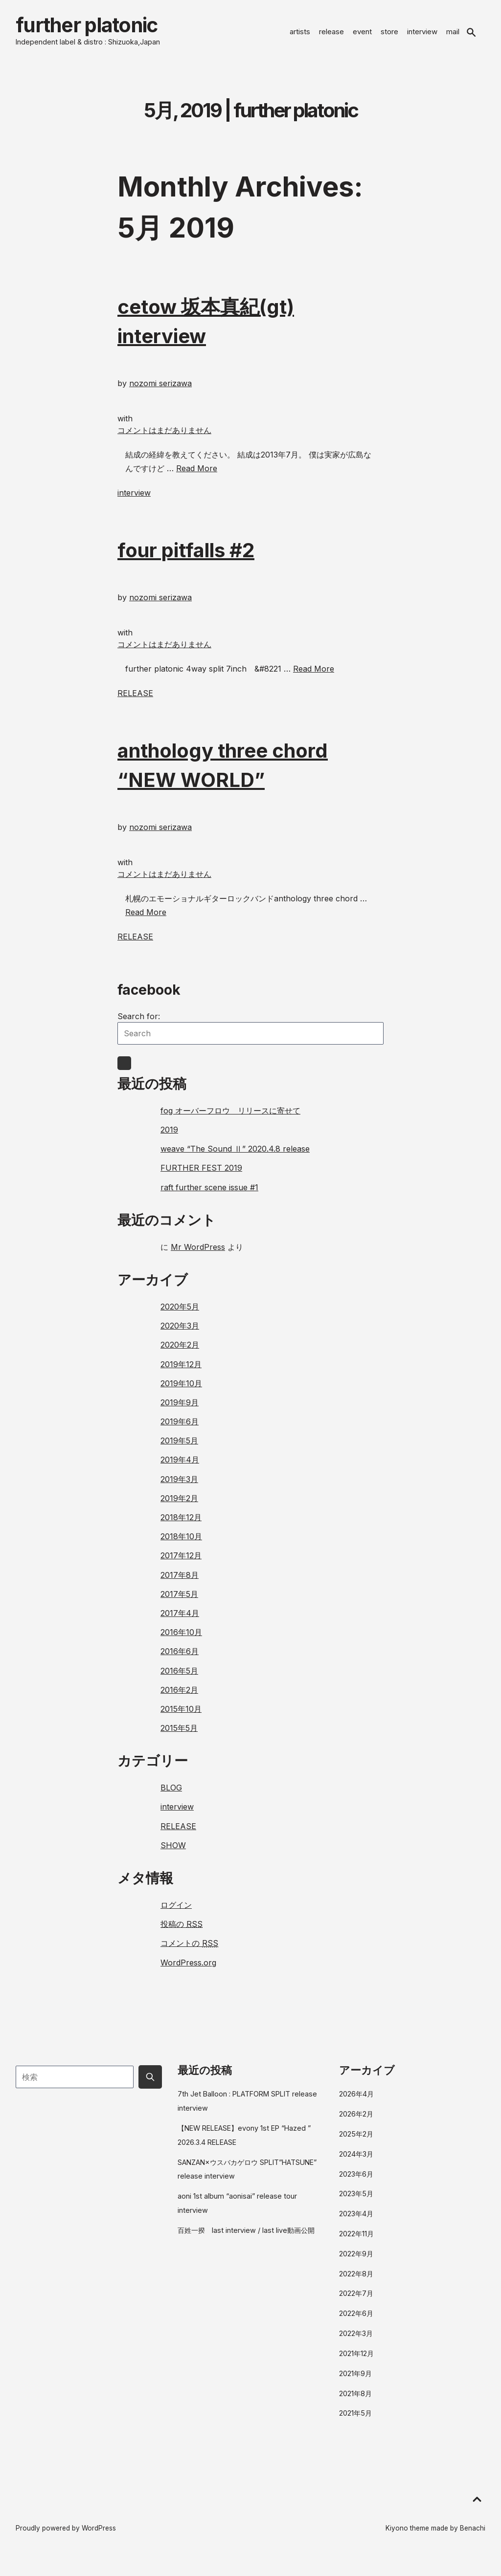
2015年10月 (181, 1716)
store (389, 35)
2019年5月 (179, 1448)
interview (422, 35)
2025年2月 (356, 2141)
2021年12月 (356, 2361)
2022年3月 (356, 2340)
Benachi (472, 2536)
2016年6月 (179, 1659)
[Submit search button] (150, 2084)
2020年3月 (179, 1333)
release (331, 35)
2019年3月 (179, 1486)
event (362, 35)
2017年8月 (179, 1582)
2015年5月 (179, 1735)
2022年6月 (356, 2321)
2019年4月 (179, 1467)
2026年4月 (356, 2101)
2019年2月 (179, 1505)
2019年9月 (179, 1410)
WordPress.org (188, 1970)
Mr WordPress (198, 1254)
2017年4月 (179, 1620)
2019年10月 (181, 1391)
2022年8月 (356, 2281)
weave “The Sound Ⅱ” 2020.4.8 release (235, 1156)
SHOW (173, 1852)
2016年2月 (179, 1697)
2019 (169, 1137)
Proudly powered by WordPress (66, 2536)
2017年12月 (181, 1563)
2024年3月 (356, 2161)
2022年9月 (356, 2261)
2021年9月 (355, 2381)
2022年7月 (356, 2301)
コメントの (189, 1951)
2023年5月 (356, 2201)
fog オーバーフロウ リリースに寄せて (230, 1118)
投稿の (181, 1932)
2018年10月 (181, 1544)
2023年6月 (356, 2181)
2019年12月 (181, 1371)
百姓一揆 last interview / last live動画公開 (246, 2237)
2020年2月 (179, 1352)
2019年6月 (179, 1429)
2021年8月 (355, 2401)
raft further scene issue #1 (209, 1195)
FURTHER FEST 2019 (201, 1175)
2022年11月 (356, 2241)
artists (300, 35)
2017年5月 (179, 1601)
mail (452, 35)
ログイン (176, 1912)
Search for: (138, 1023)
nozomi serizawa (160, 390)
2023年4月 (356, 2221)
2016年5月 (179, 1678)
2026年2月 (356, 2122)
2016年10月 (181, 1640)
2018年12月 (181, 1524)
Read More (196, 475)
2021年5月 (355, 2421)
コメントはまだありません (164, 437)
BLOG (171, 1795)
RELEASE (135, 700)
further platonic (108, 29)
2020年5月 (179, 1314)
